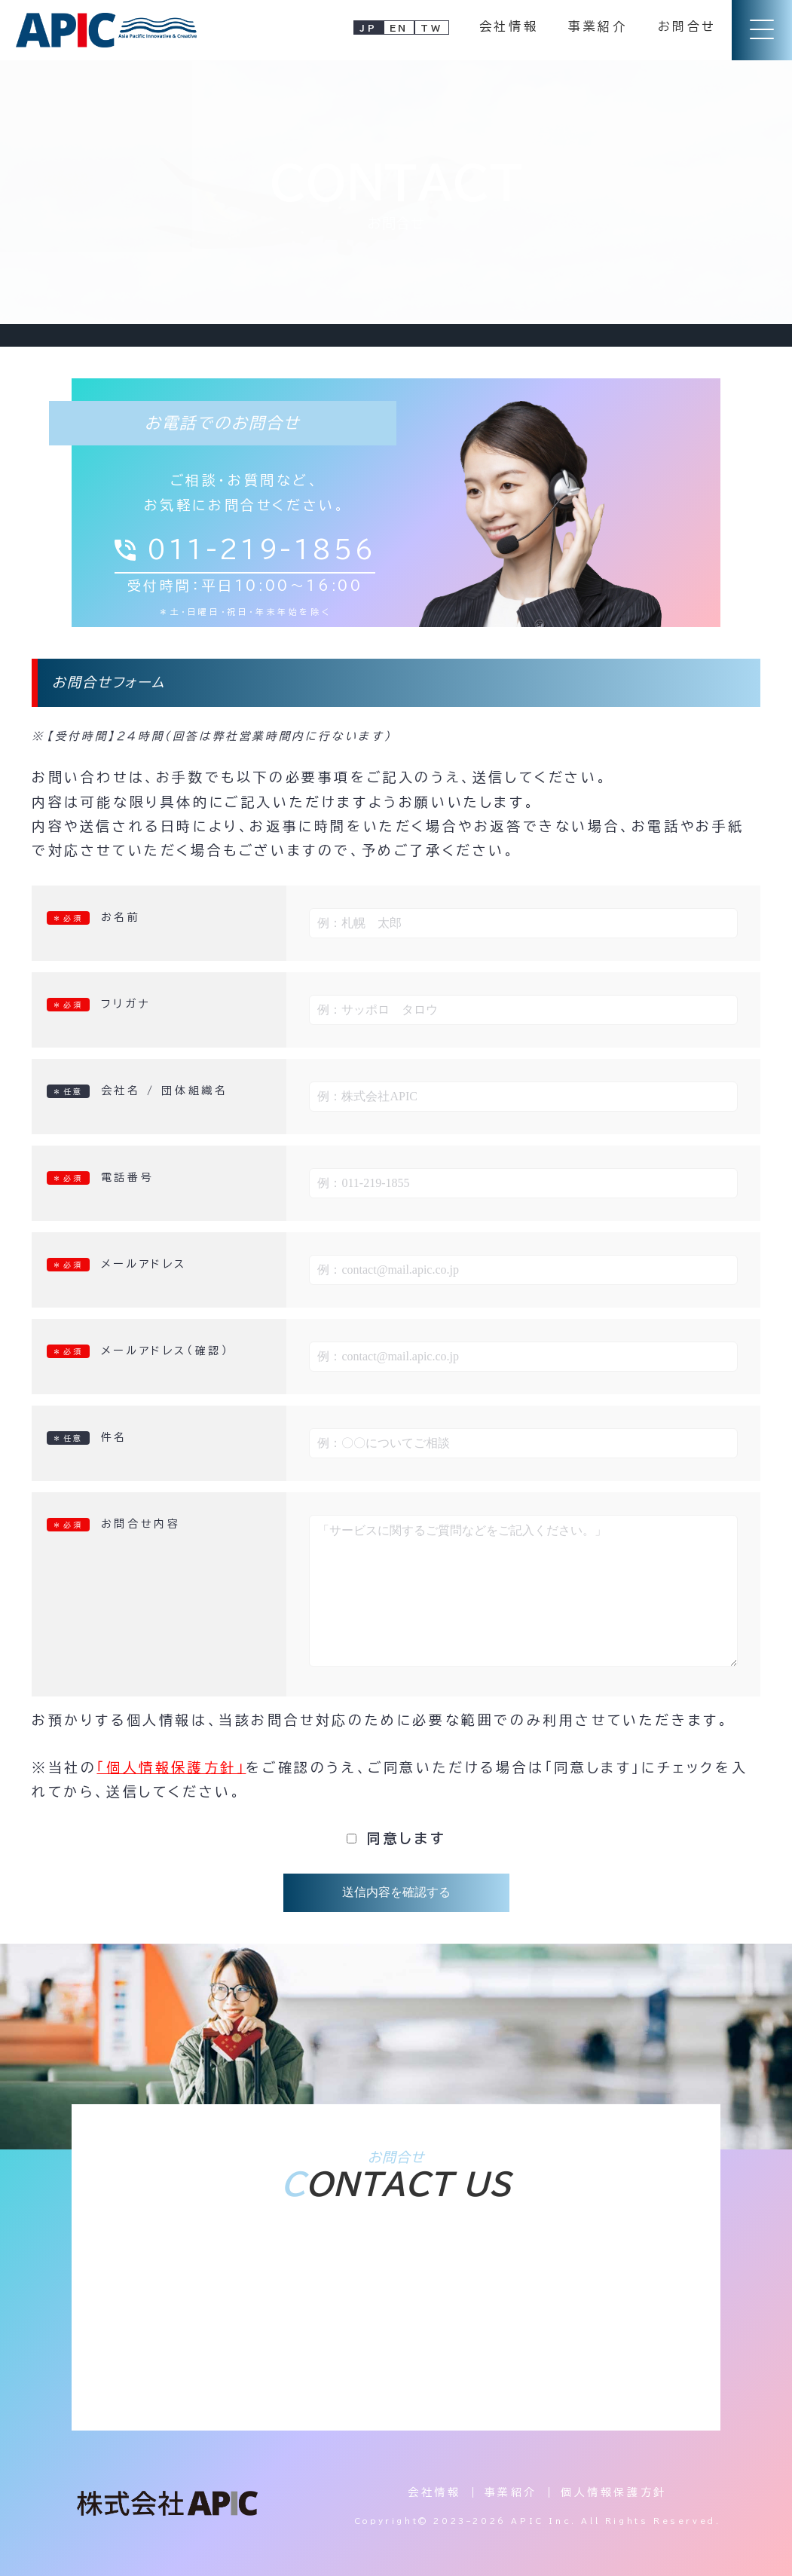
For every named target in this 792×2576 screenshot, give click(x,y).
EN (399, 27)
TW (431, 27)
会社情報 (508, 26)
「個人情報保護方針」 (171, 1767)
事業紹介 (597, 26)
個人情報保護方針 (614, 2492)
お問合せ (687, 26)
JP (368, 27)
